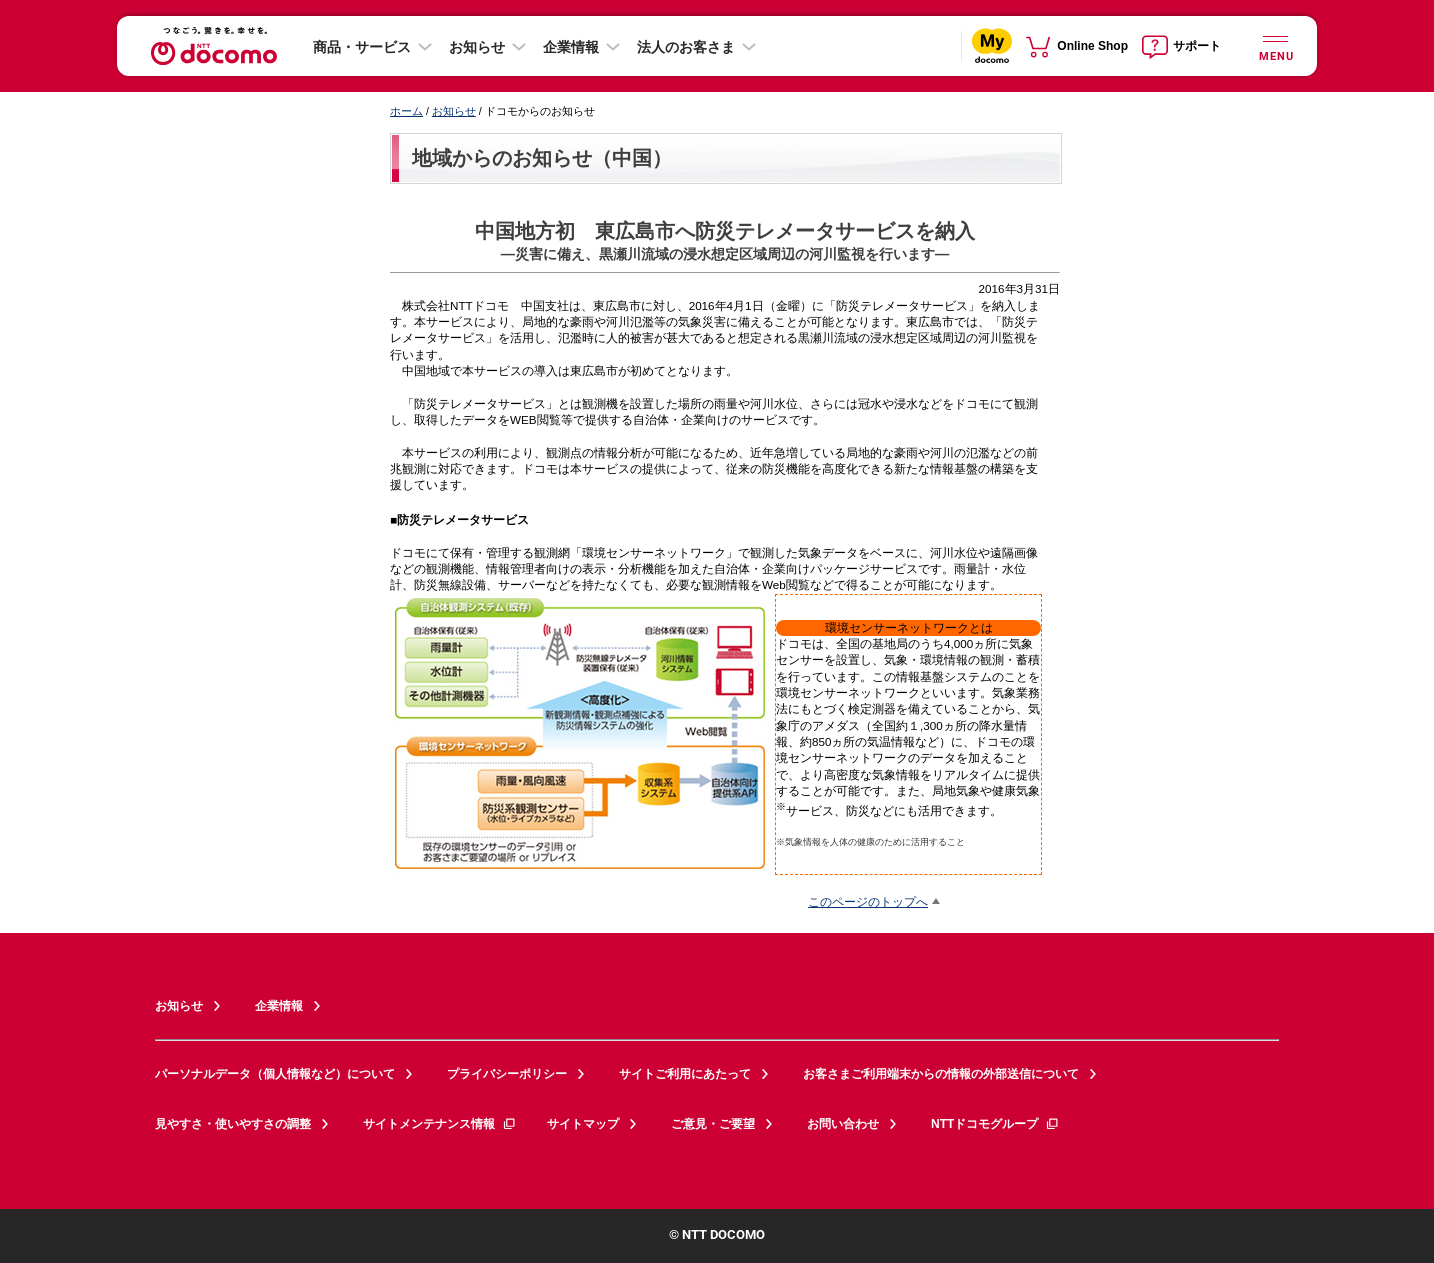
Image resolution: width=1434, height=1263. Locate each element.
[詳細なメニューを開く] (1275, 45)
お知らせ (477, 47)
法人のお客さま (686, 47)
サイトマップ (583, 1124)
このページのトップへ (868, 901)
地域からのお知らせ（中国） (542, 158)
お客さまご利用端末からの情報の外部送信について (941, 1074)
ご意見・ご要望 (713, 1124)
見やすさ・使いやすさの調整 (233, 1124)
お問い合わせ (843, 1124)
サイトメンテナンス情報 (440, 1124)
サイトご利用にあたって (685, 1074)
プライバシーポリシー (507, 1074)
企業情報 (571, 47)
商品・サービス (362, 47)
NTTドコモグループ (995, 1124)
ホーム (406, 111)
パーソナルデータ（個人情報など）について (275, 1074)
